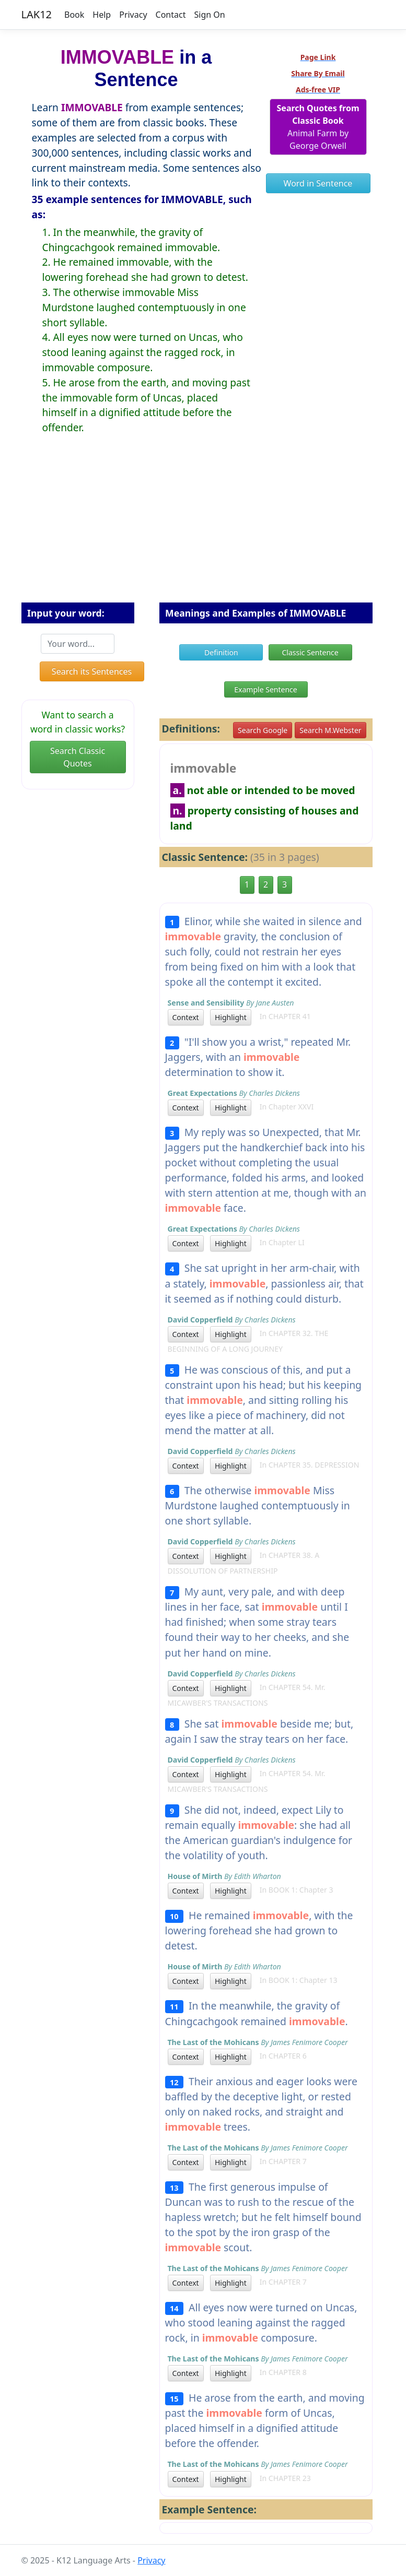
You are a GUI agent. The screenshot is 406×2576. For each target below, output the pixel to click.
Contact (171, 14)
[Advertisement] (203, 527)
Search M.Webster (330, 730)
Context (185, 1017)
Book (74, 14)
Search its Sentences (92, 671)
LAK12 (36, 14)
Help (101, 14)
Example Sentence (265, 689)
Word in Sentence (318, 183)
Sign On (209, 14)
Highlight (231, 1017)
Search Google (262, 730)
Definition (221, 652)
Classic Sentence (310, 652)
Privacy (133, 14)
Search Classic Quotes (77, 757)
